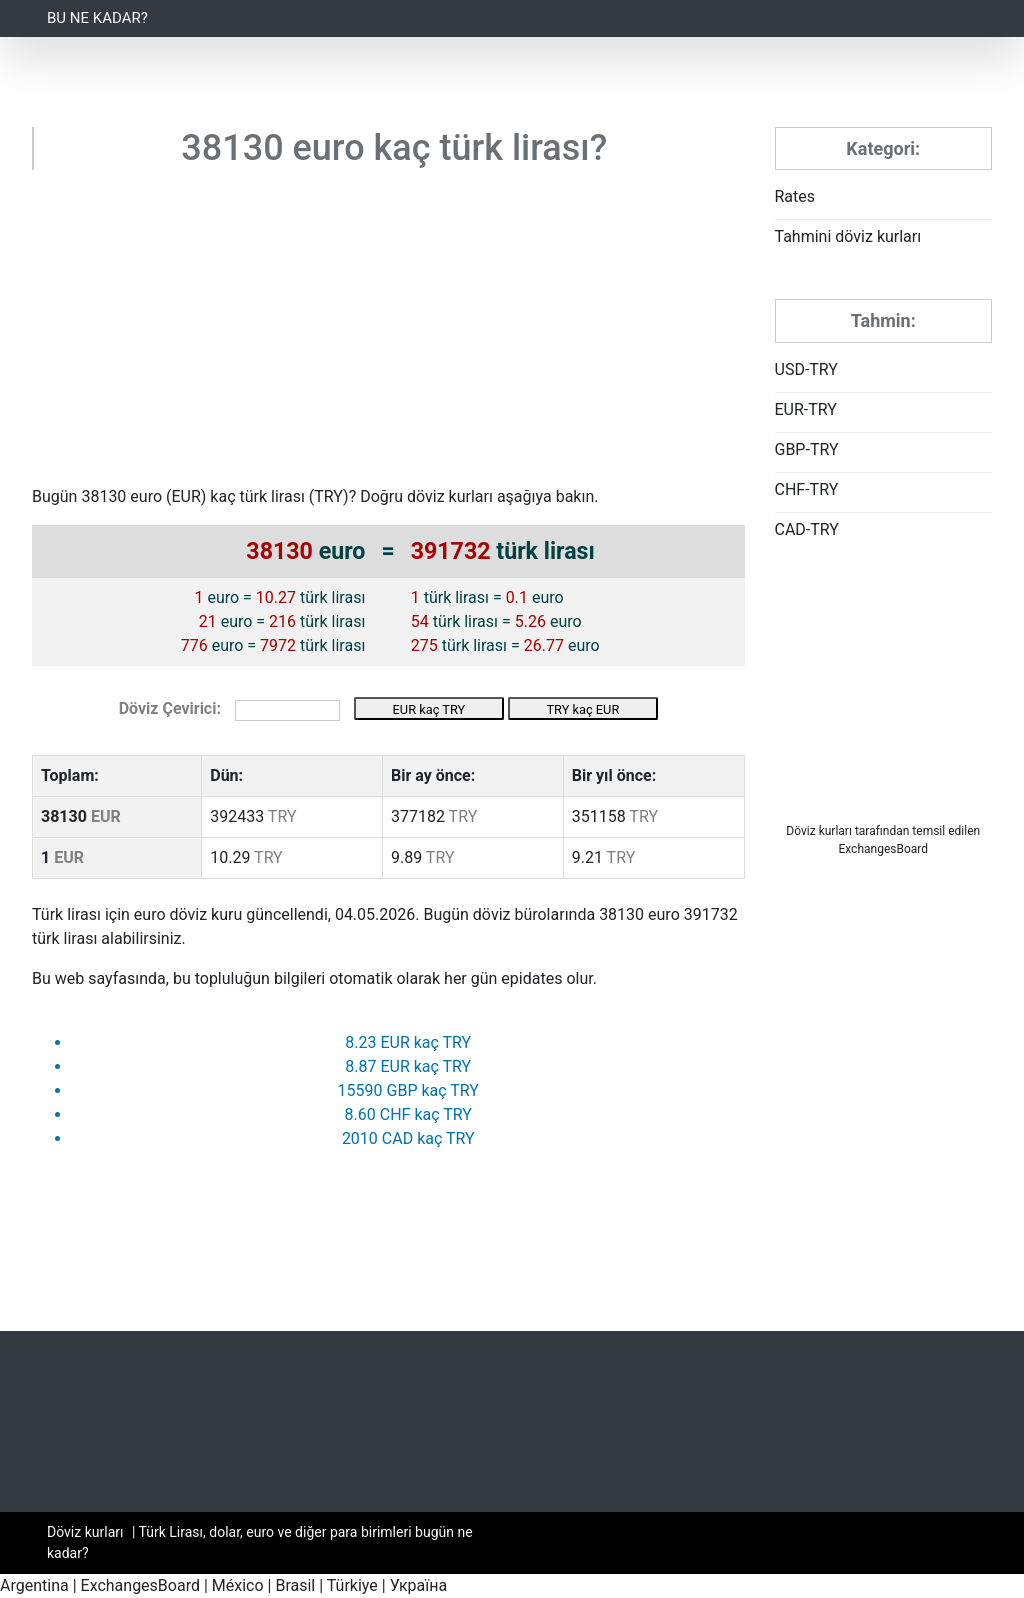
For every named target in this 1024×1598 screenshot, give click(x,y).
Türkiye (352, 1585)
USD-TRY (806, 369)
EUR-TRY (806, 409)
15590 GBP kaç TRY (408, 1090)
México (238, 1585)
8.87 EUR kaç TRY (408, 1066)
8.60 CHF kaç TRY (408, 1114)
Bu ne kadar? (97, 18)
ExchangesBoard (140, 1585)
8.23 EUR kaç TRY (408, 1042)
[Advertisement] (388, 335)
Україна (419, 1585)
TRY (328, 496)
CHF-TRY (807, 489)
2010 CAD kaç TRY (408, 1138)
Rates (795, 196)
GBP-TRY (807, 449)
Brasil (295, 1585)
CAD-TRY (807, 529)
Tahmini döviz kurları (848, 236)
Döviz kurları (819, 831)
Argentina (34, 1585)
